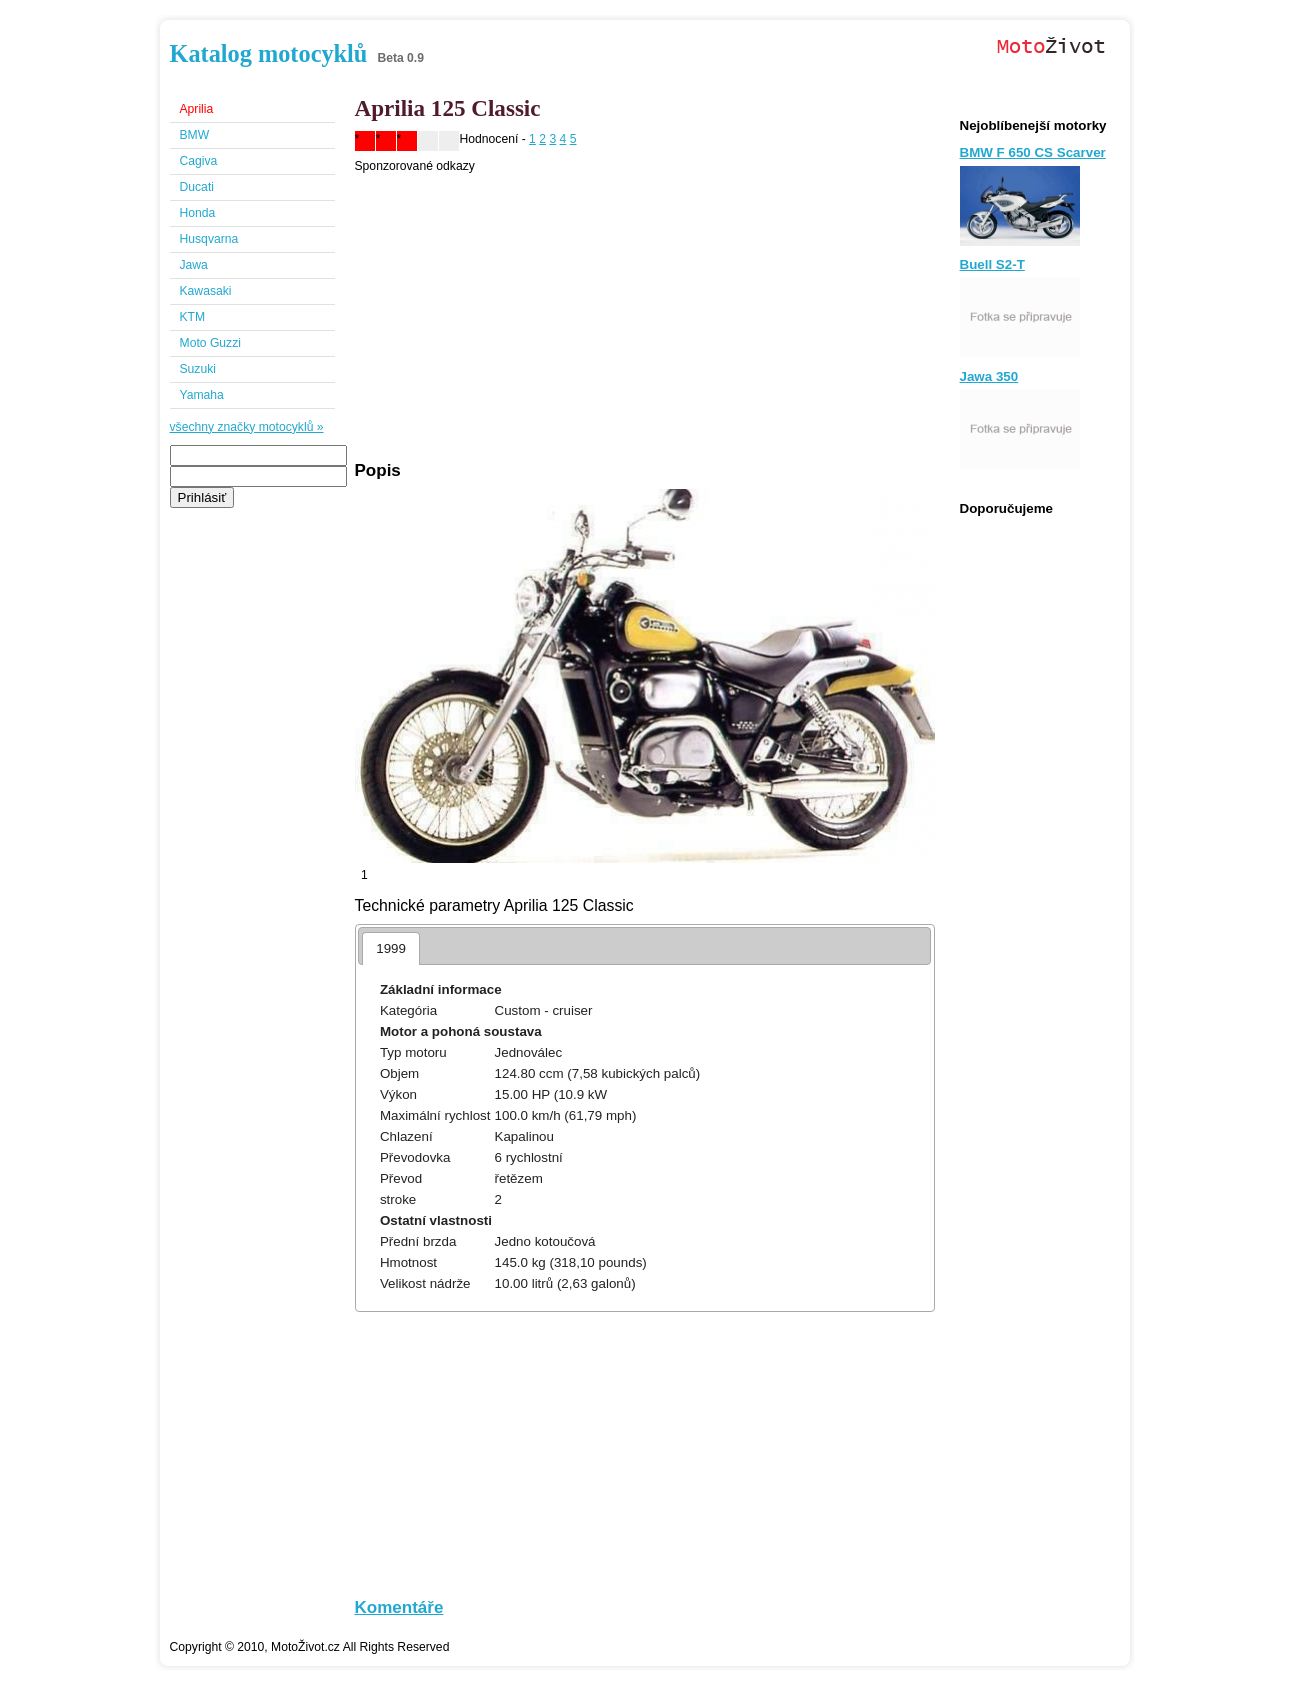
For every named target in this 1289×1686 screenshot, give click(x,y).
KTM (193, 317)
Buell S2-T (992, 264)
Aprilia (197, 109)
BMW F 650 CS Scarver (1033, 152)
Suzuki (198, 369)
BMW (195, 135)
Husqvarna (209, 239)
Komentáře (399, 1607)
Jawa (194, 265)
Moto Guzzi (210, 343)
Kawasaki (206, 291)
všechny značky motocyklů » (247, 427)
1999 (391, 948)
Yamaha (202, 395)
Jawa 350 (989, 376)
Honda (198, 213)
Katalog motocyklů (269, 53)
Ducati (197, 187)
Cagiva (199, 161)
